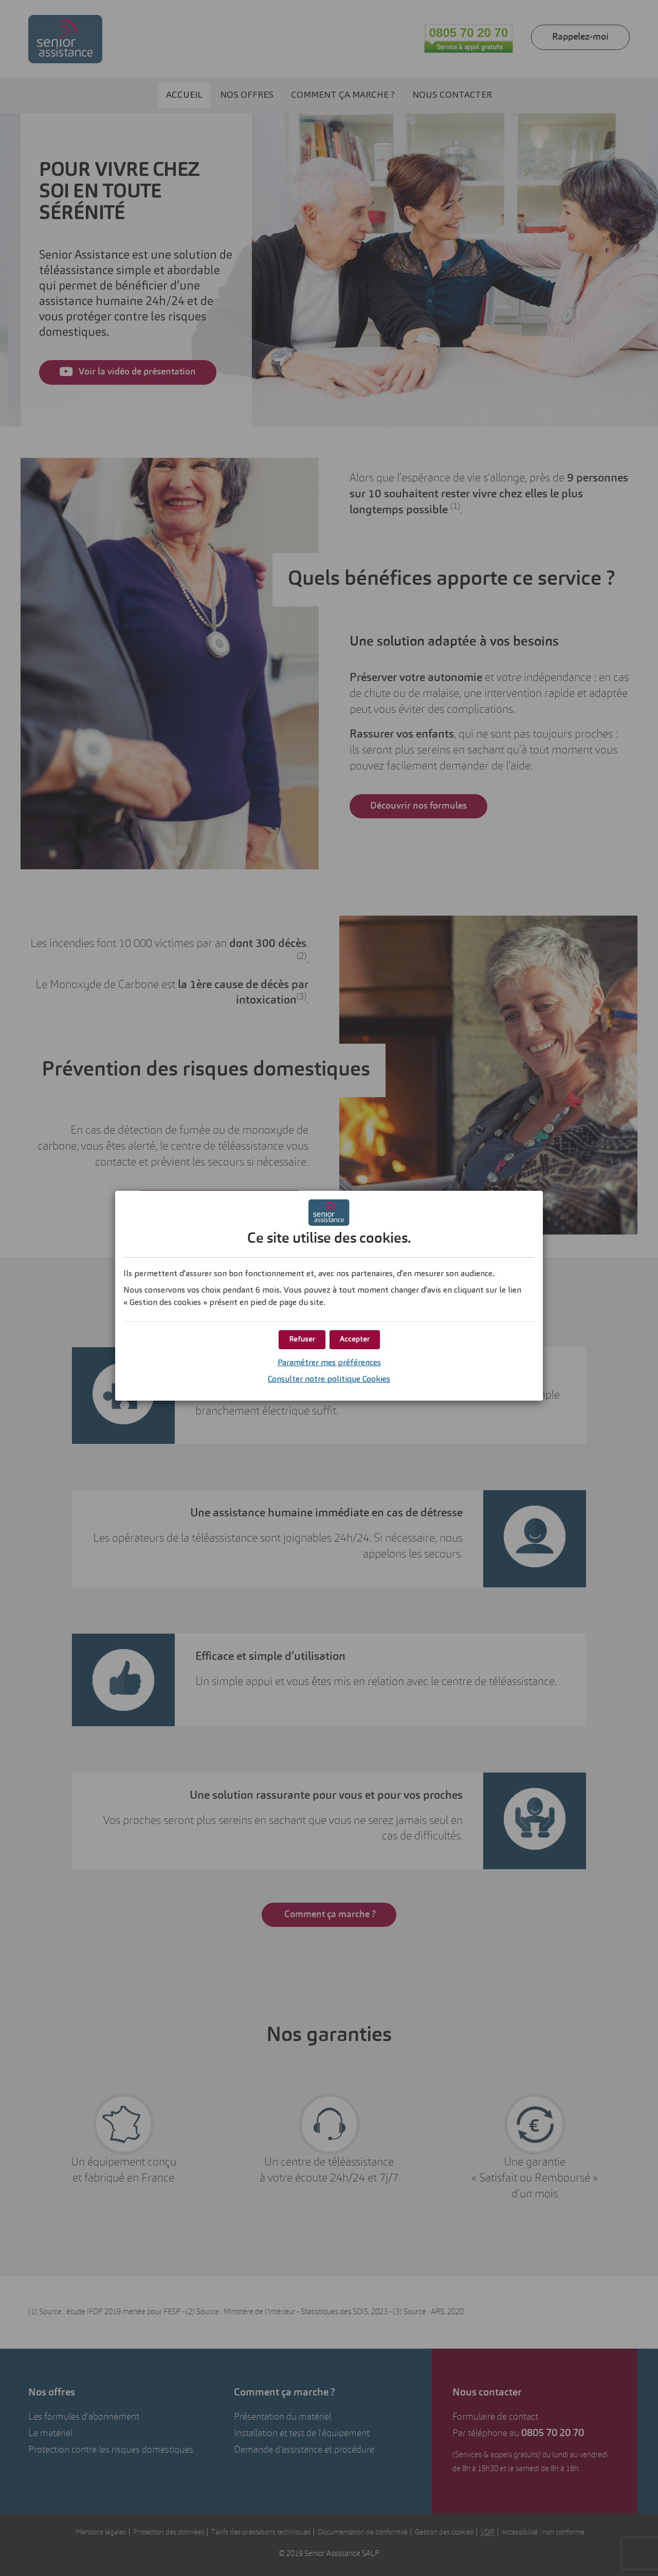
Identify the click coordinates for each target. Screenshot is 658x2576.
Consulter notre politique (329, 1379)
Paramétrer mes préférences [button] (329, 1363)
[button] (355, 1339)
